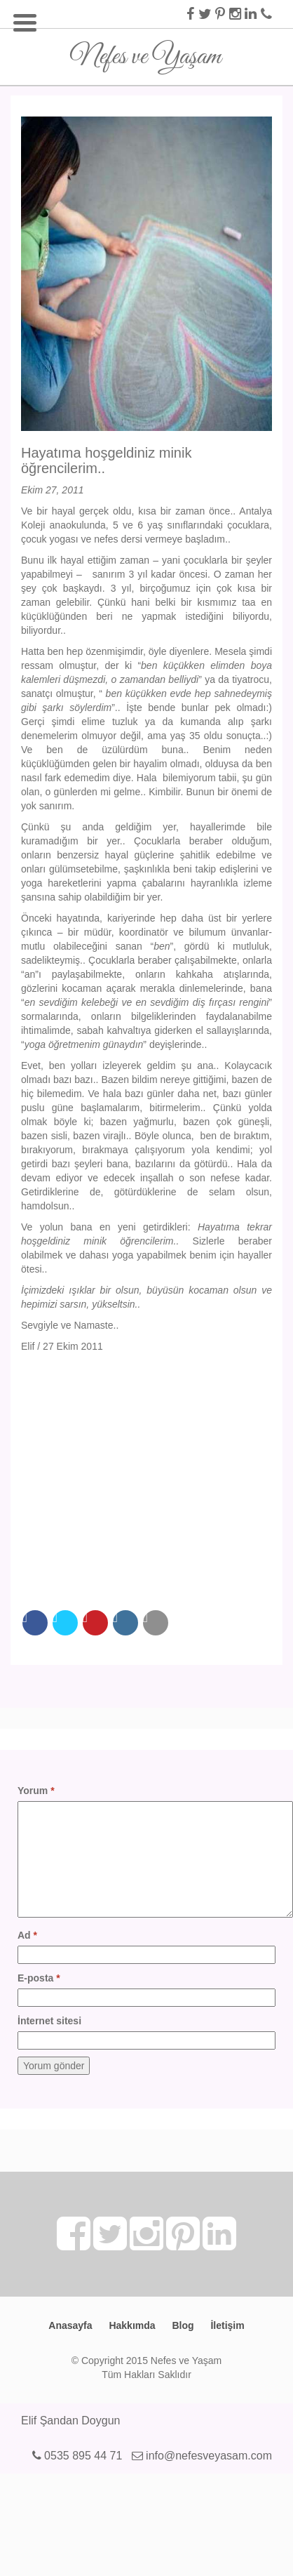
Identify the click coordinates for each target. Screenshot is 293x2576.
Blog (182, 2325)
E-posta (39, 1978)
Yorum (36, 1790)
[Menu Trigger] (25, 21)
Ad (27, 1935)
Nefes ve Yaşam (145, 51)
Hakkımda (132, 2325)
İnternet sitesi (49, 2020)
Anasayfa (70, 2325)
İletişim (227, 2325)
